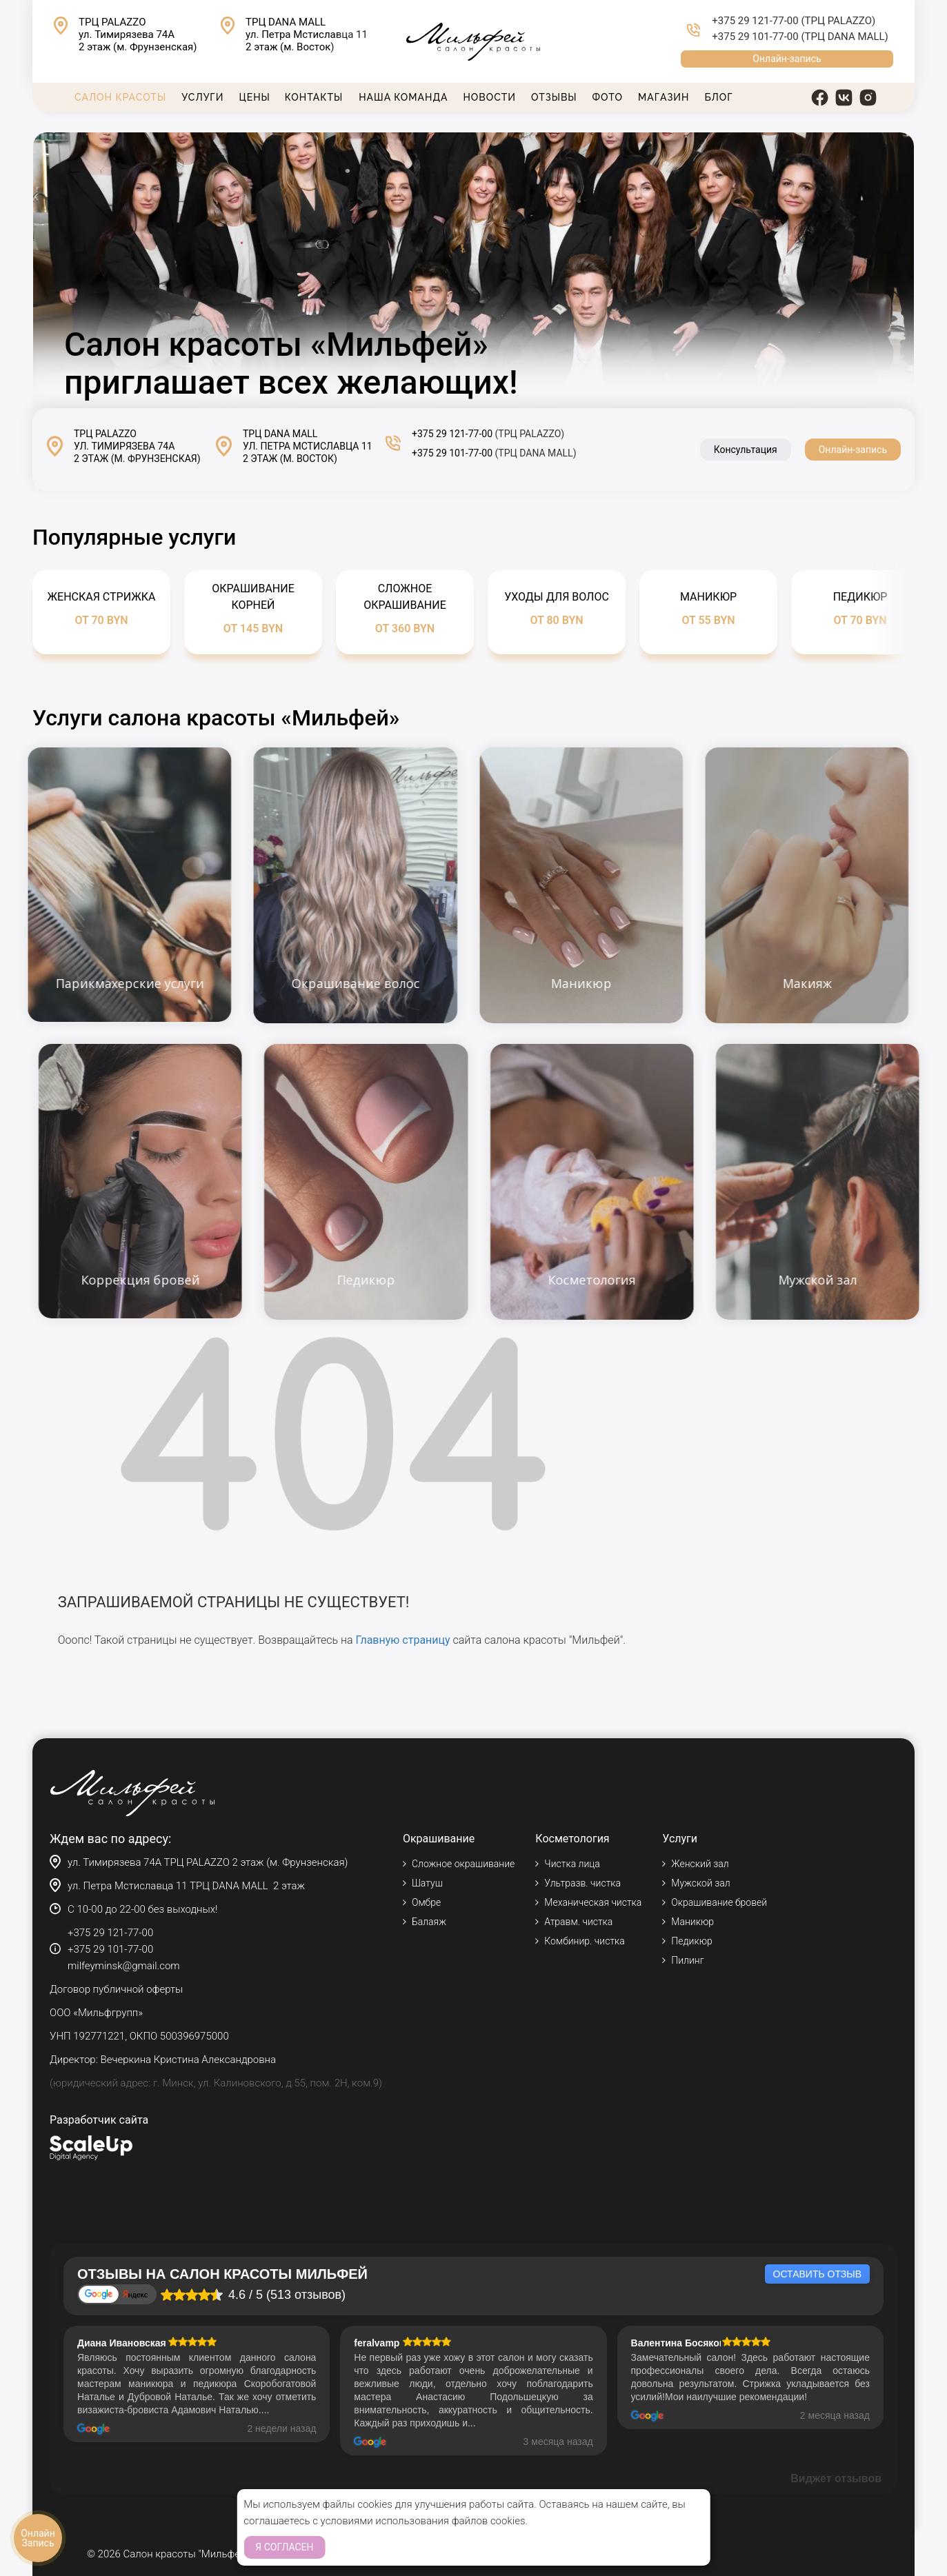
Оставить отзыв (817, 2274)
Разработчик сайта (99, 2119)
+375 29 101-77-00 (755, 36)
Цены (254, 97)
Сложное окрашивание (463, 1863)
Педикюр (691, 1940)
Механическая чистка (592, 1902)
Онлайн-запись (786, 58)
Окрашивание (439, 1838)
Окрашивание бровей (719, 1902)
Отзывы (554, 97)
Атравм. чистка (578, 1921)
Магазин (663, 97)
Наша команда (403, 97)
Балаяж (429, 1921)
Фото (607, 97)
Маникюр (692, 1921)
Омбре (426, 1902)
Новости (490, 97)
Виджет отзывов (835, 2478)
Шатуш (427, 1883)
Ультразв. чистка (582, 1883)
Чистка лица (571, 1863)
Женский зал (699, 1863)
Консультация (745, 449)
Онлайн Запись (38, 2538)
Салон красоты (120, 97)
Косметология (572, 1838)
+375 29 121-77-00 (755, 20)
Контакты (314, 97)
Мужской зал (700, 1883)
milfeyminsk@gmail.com (124, 1966)
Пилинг (687, 1960)
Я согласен (284, 2547)
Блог (718, 97)
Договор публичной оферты (116, 1989)
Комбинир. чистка (584, 1940)
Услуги (202, 97)
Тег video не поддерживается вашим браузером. (473, 270)
